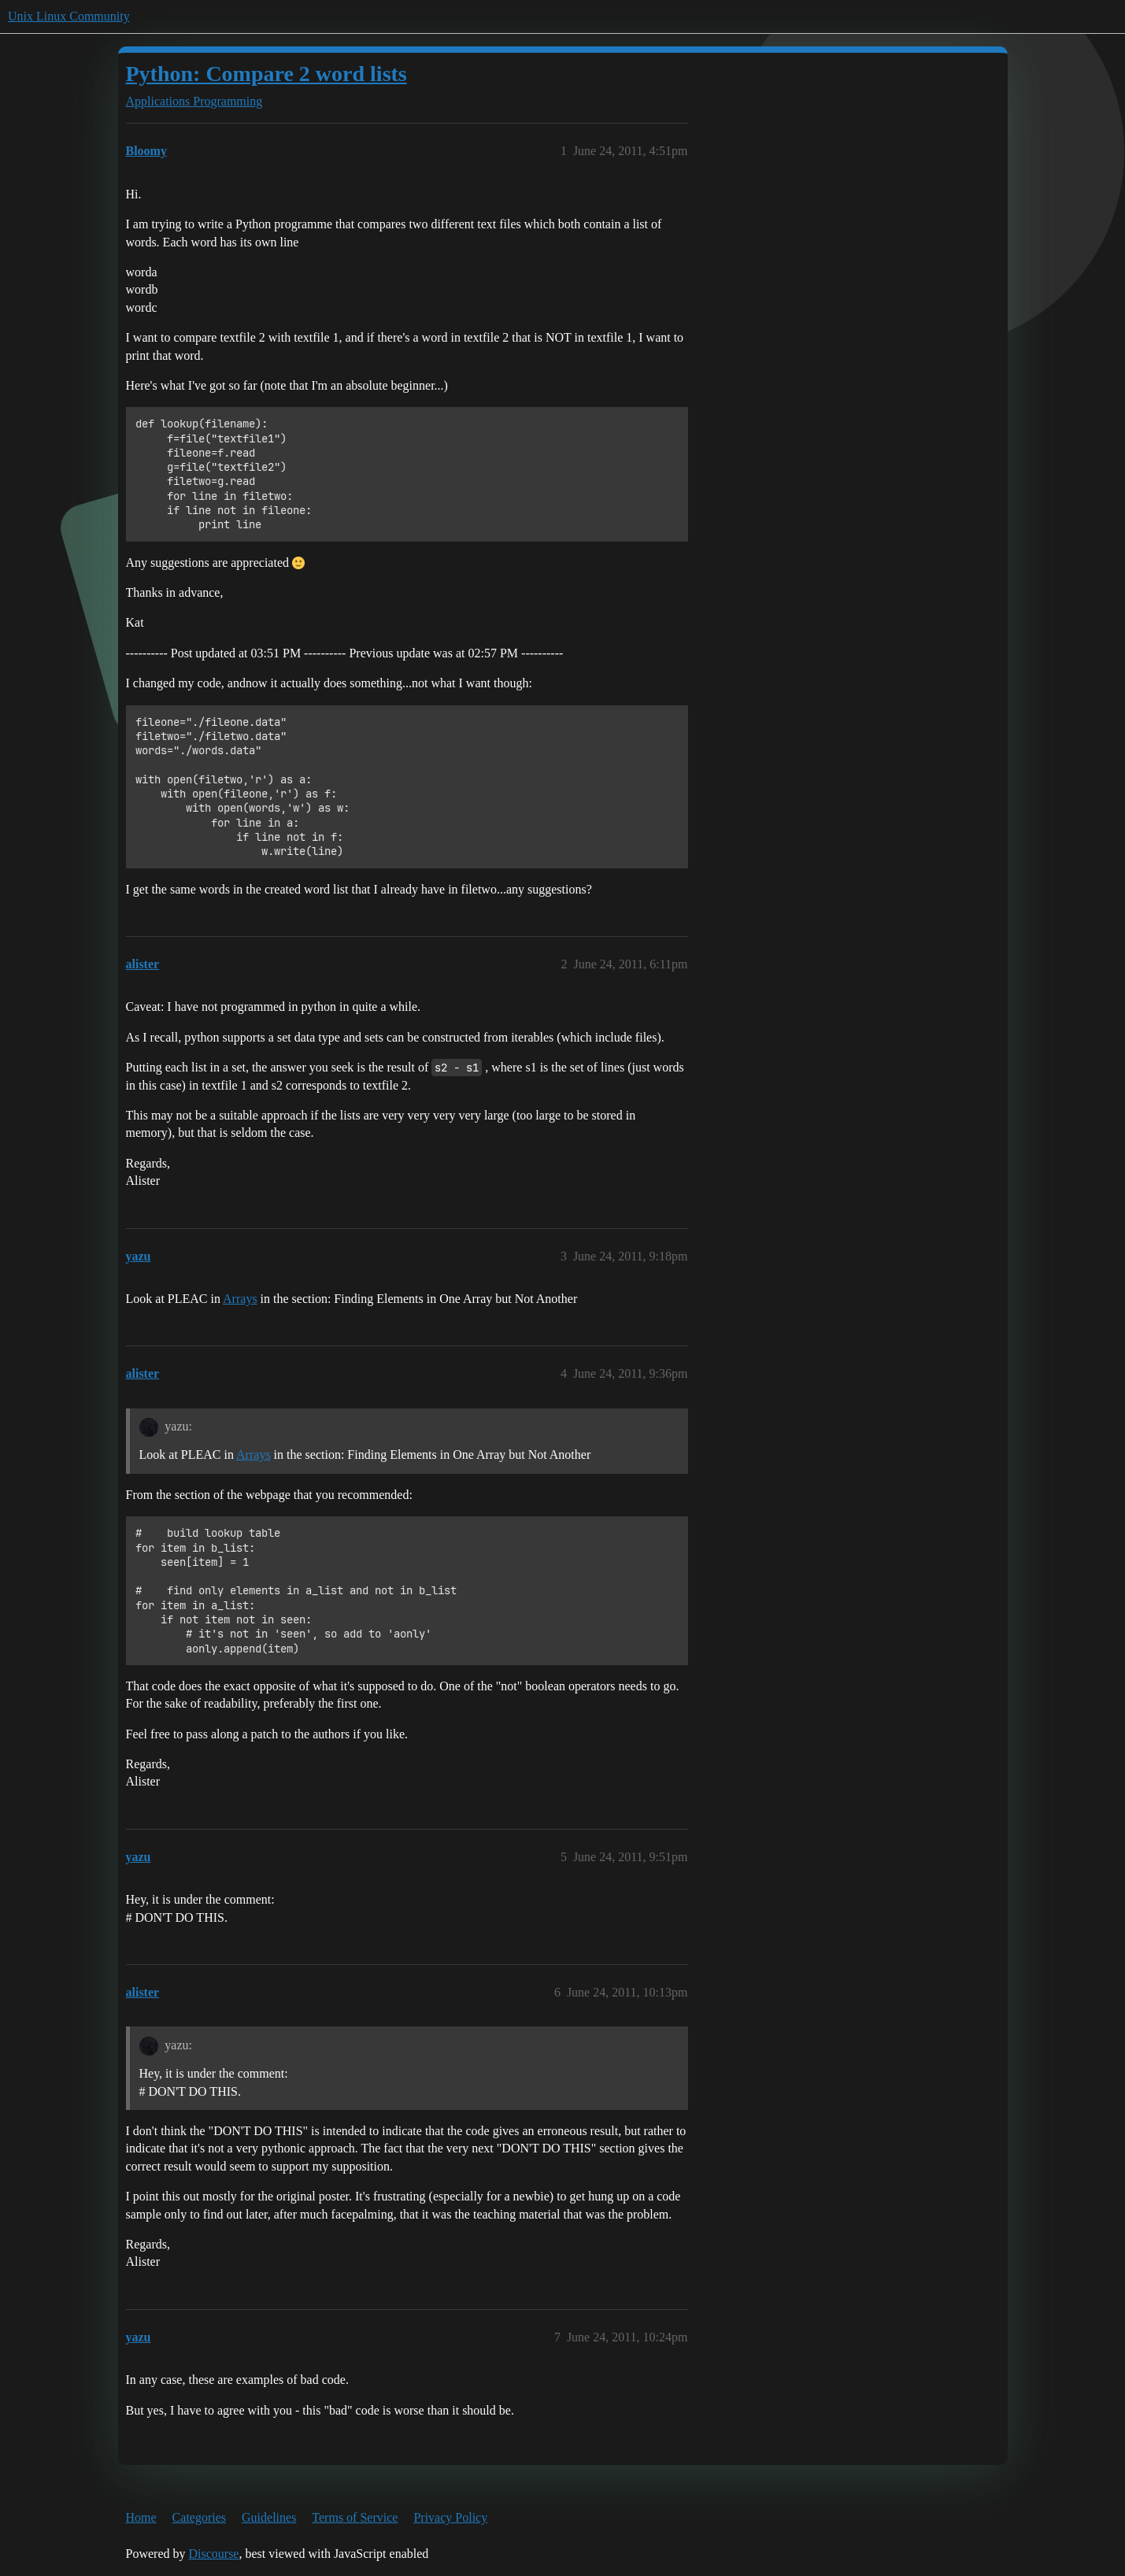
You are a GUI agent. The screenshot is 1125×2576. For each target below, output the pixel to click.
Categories (199, 2517)
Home (141, 2517)
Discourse (213, 2553)
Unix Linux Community (69, 16)
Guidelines (269, 2517)
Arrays (240, 1298)
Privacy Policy (450, 2517)
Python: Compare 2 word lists (266, 73)
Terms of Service (355, 2517)
